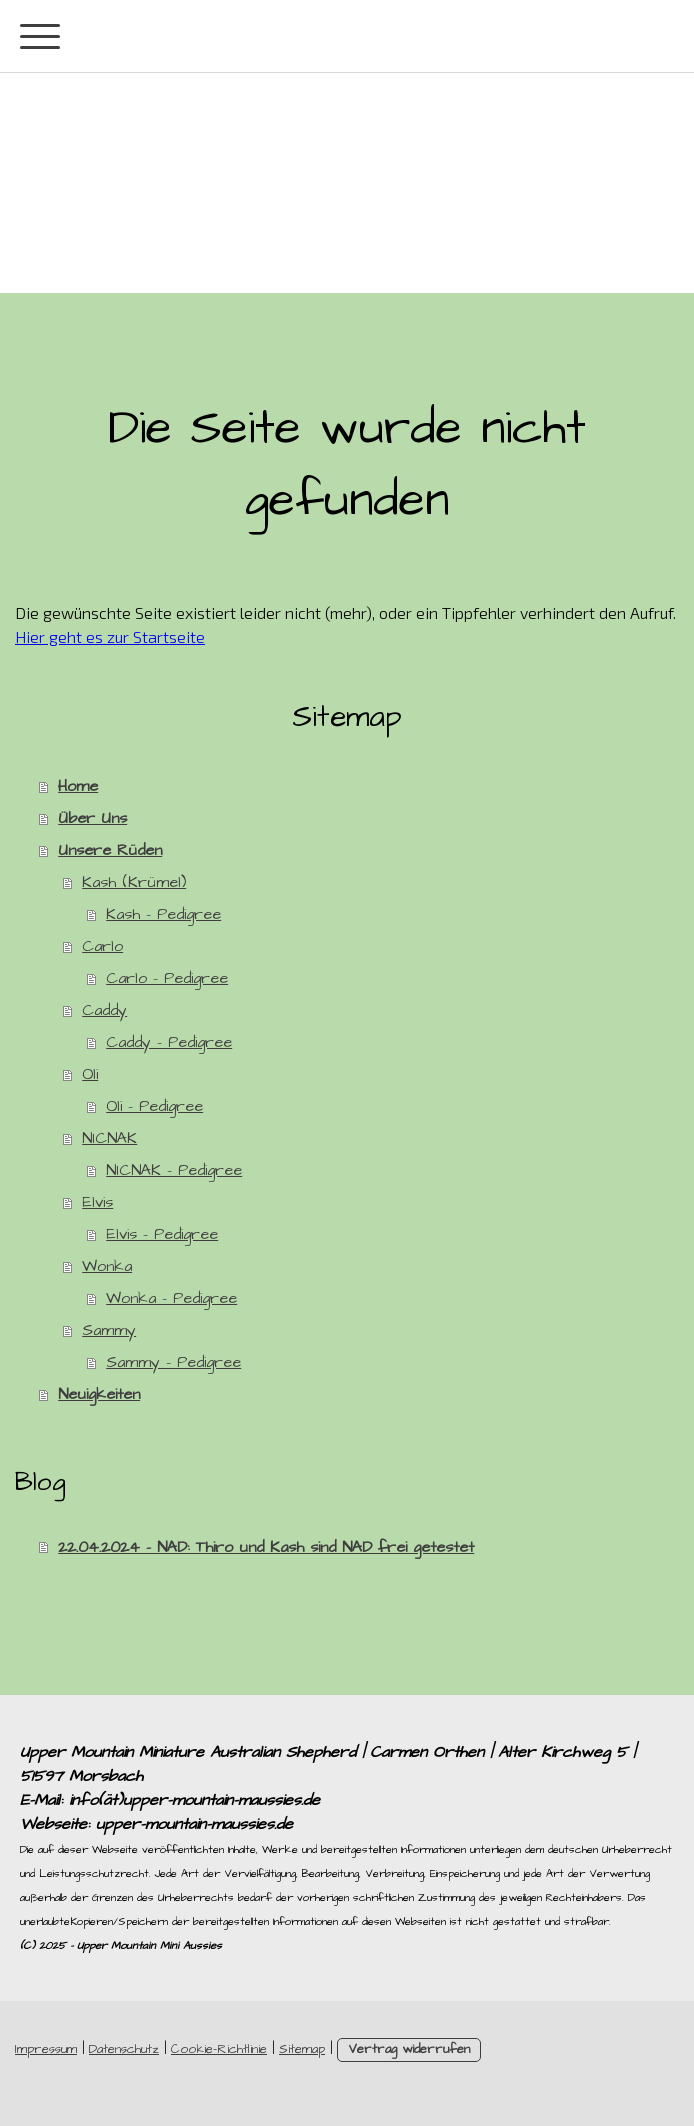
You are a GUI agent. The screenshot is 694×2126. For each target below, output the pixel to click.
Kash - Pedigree (163, 914)
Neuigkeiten (99, 1394)
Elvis (97, 1202)
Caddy (104, 1010)
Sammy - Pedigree (173, 1362)
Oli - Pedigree (154, 1106)
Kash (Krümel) (134, 882)
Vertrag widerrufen (409, 2049)
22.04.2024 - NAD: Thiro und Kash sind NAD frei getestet (266, 1547)
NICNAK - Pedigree (174, 1170)
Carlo (102, 946)
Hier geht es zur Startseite (110, 636)
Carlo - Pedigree (167, 978)
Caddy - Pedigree (169, 1042)
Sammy (109, 1330)
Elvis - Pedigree (162, 1234)
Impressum (46, 2049)
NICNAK (109, 1138)
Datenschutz (124, 2049)
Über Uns (92, 818)
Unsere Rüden (110, 850)
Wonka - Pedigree (171, 1298)
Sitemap (302, 2049)
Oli (90, 1074)
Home (78, 786)
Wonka (107, 1266)
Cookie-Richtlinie (219, 2049)
